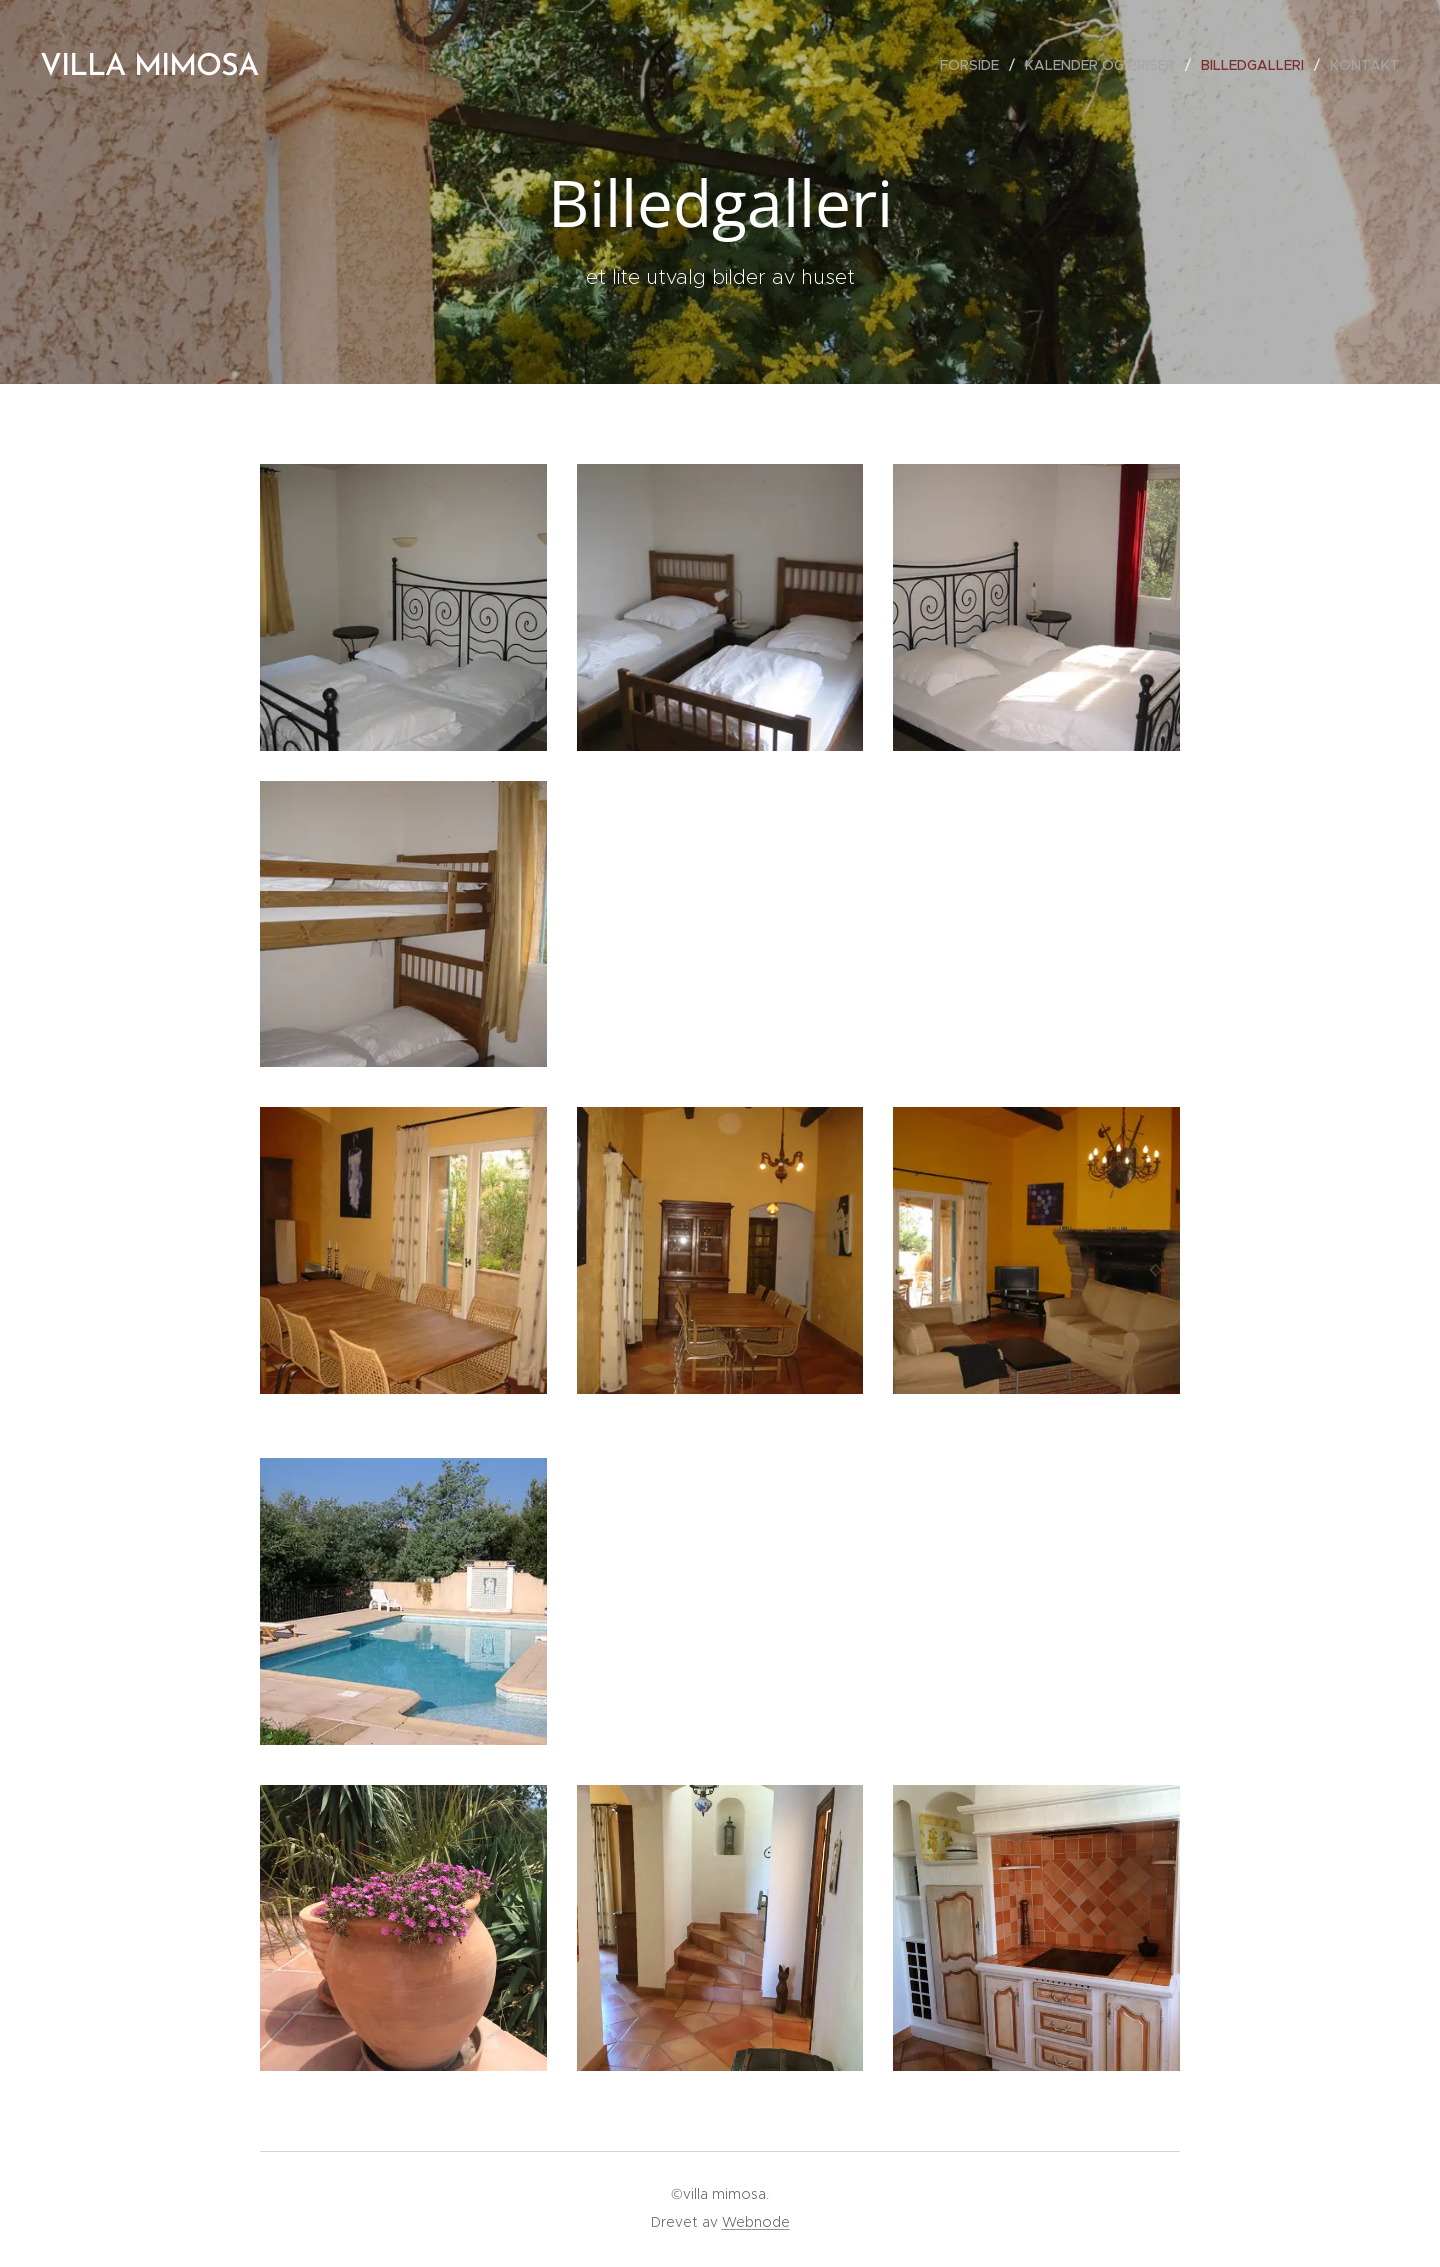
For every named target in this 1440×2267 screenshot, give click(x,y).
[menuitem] (975, 65)
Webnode (756, 2222)
